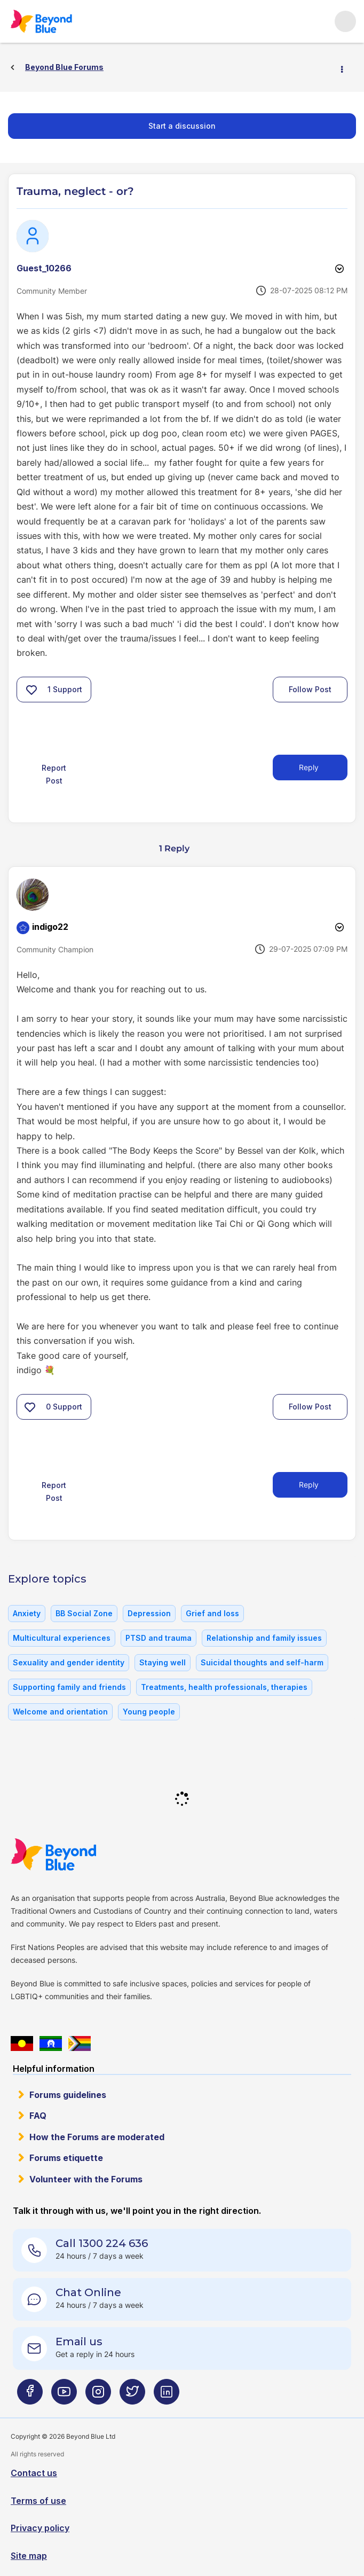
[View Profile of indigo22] (50, 926)
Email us (79, 2341)
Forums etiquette (66, 2157)
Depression (149, 1613)
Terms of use (38, 2500)
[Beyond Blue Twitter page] (132, 2396)
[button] (31, 689)
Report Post (54, 774)
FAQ (37, 2115)
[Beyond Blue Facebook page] (30, 2396)
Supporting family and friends (69, 1687)
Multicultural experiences (61, 1637)
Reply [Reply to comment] (309, 1484)
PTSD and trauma (158, 1637)
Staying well (162, 1662)
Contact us (34, 2473)
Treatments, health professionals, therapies (224, 1687)
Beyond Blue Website (74, 1854)
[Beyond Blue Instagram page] (98, 2396)
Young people (149, 1711)
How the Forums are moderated (96, 2137)
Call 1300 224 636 (102, 2243)
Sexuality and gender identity (68, 1662)
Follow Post (310, 689)
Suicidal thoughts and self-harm (262, 1662)
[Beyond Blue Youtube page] (64, 2396)
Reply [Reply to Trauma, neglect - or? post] (309, 767)
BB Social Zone (84, 1613)
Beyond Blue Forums (56, 21)
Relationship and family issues (264, 1637)
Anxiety (27, 1613)
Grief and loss (212, 1613)
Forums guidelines (67, 2094)
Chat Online (88, 2292)
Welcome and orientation (60, 1711)
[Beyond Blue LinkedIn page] (166, 2396)
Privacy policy (40, 2528)
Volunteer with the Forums (86, 2179)
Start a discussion (182, 125)
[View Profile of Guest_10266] (44, 268)
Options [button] (346, 68)
